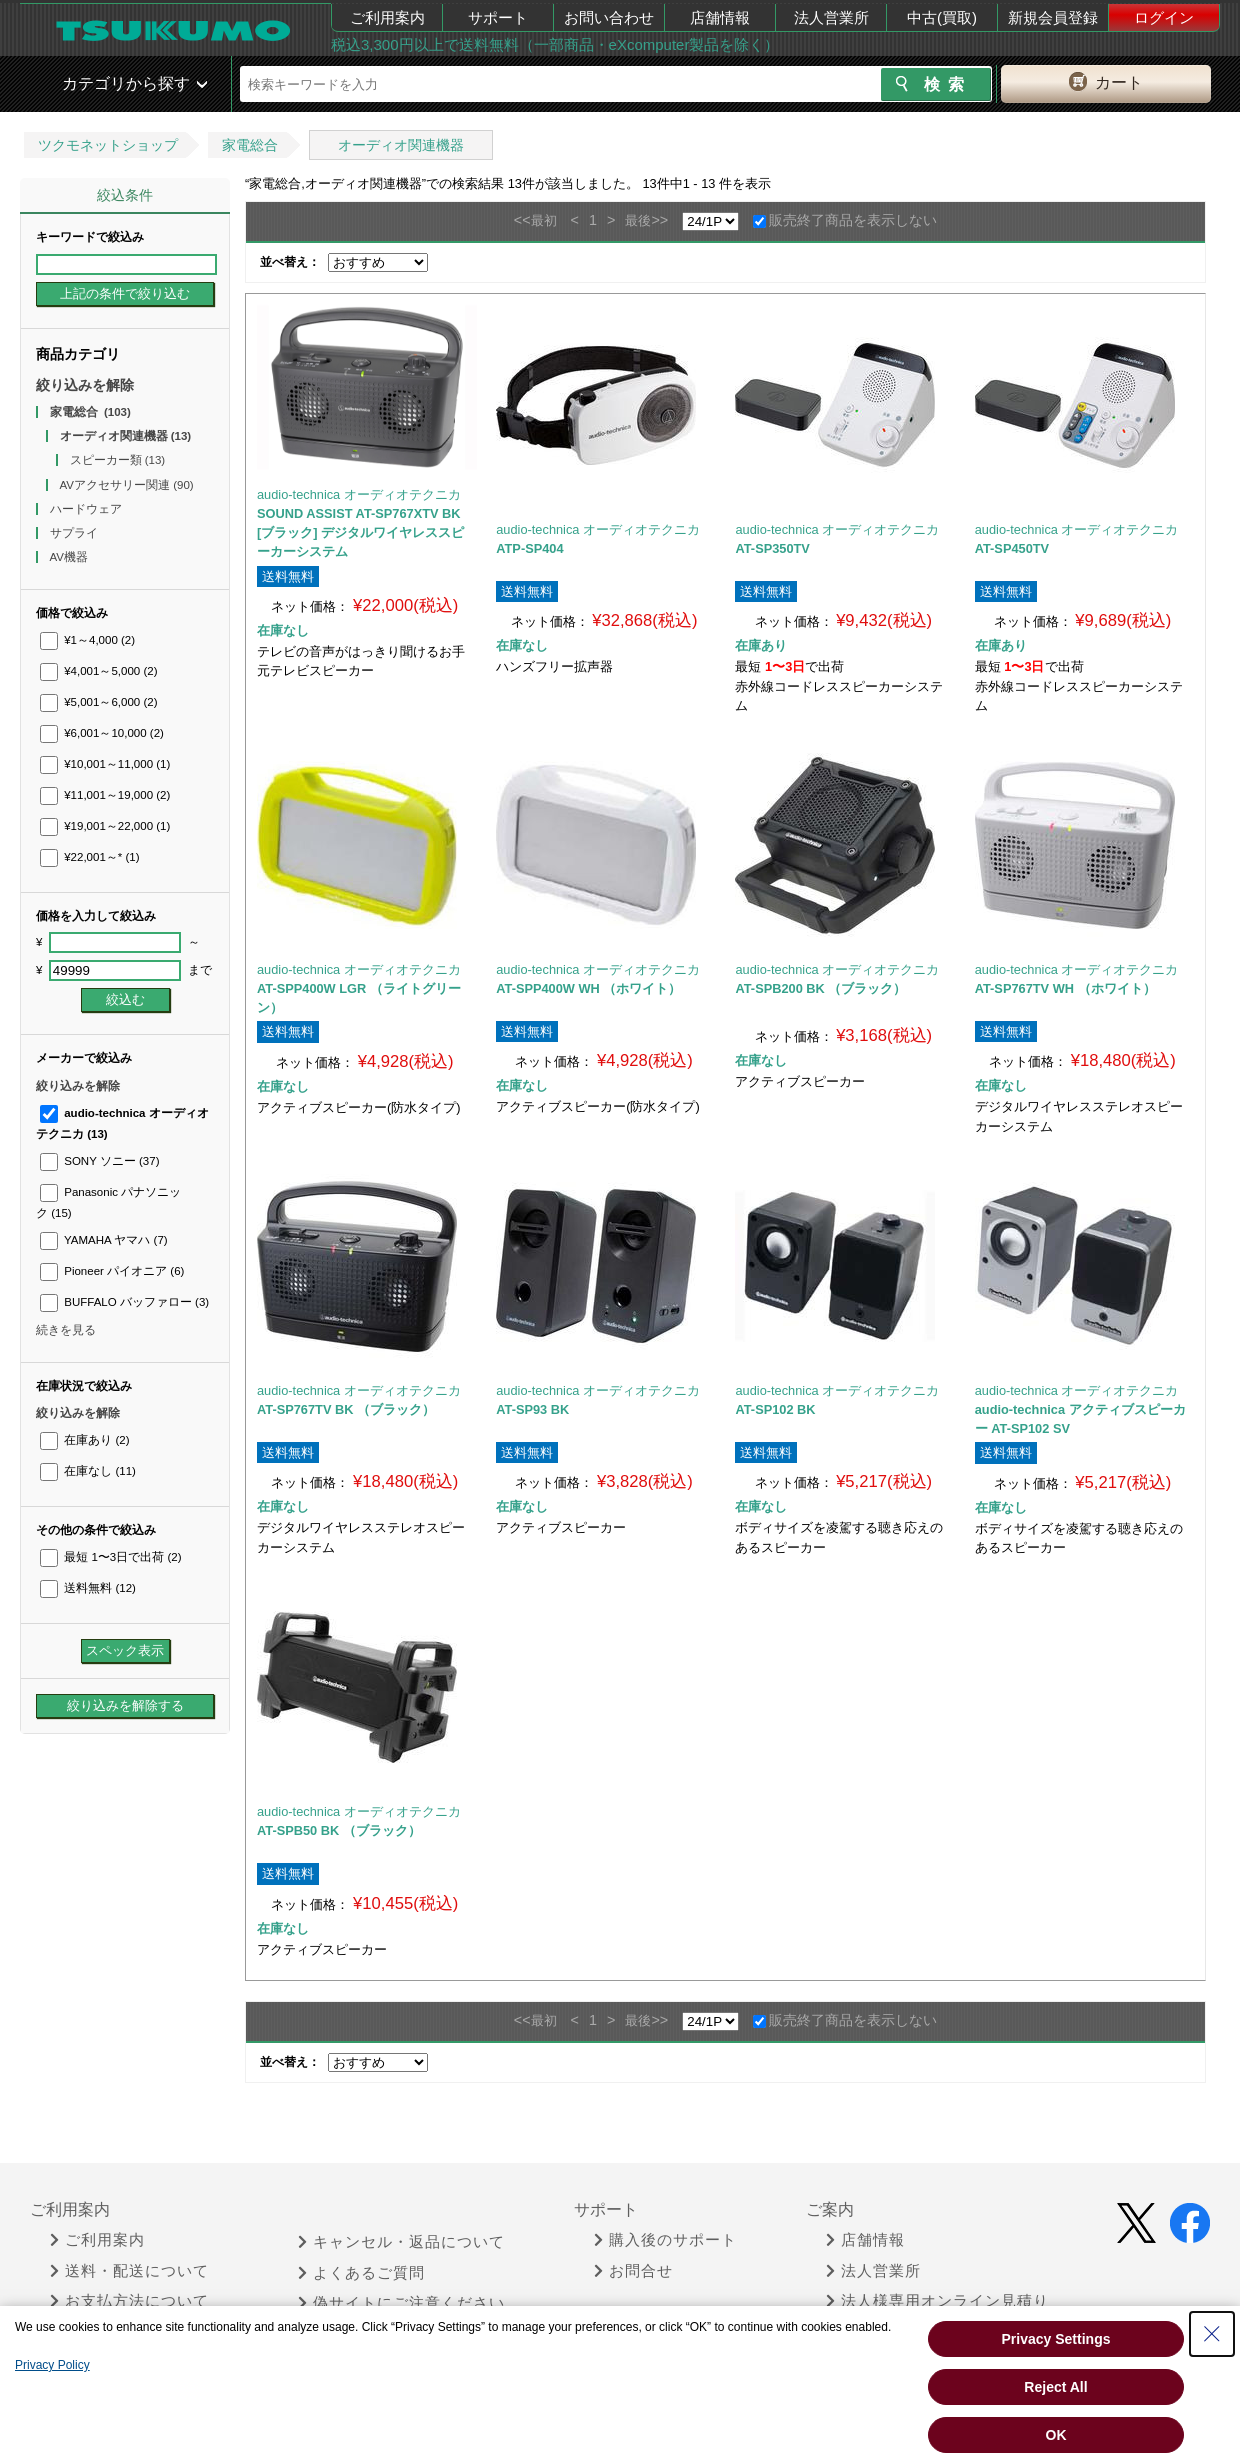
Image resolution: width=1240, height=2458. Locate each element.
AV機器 (71, 557)
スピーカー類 (118, 460)
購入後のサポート (665, 2240)
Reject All (1055, 2387)
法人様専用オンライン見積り (937, 2301)
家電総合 (250, 145)
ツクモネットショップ (108, 145)
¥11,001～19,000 (105, 795)
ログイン (1164, 17)
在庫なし (88, 1471)
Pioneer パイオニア (112, 1271)
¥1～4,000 (87, 640)
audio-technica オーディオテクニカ (359, 494)
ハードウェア (87, 509)
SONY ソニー (100, 1161)
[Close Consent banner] (1212, 2334)
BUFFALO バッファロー (124, 1302)
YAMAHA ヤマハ (104, 1240)
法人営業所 (831, 17)
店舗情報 (720, 17)
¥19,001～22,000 (105, 826)
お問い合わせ (609, 17)
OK (1056, 2435)
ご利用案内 (387, 17)
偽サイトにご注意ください (401, 2303)
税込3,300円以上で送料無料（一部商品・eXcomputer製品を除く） (555, 44)
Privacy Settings (1056, 2339)
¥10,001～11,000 (105, 764)
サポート (498, 17)
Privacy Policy (52, 2365)
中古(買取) (942, 17)
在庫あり (84, 1440)
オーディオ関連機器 (401, 145)
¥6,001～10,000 (102, 733)
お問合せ (633, 2271)
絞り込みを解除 (85, 385)
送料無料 (88, 1588)
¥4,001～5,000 (99, 671)
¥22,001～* (90, 857)
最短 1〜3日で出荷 (111, 1557)
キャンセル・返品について (401, 2242)
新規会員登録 (1053, 17)
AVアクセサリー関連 (127, 485)
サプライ (75, 533)
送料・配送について (129, 2271)
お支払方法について (129, 2301)
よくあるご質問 (361, 2273)
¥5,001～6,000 (99, 702)
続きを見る (66, 1330)
